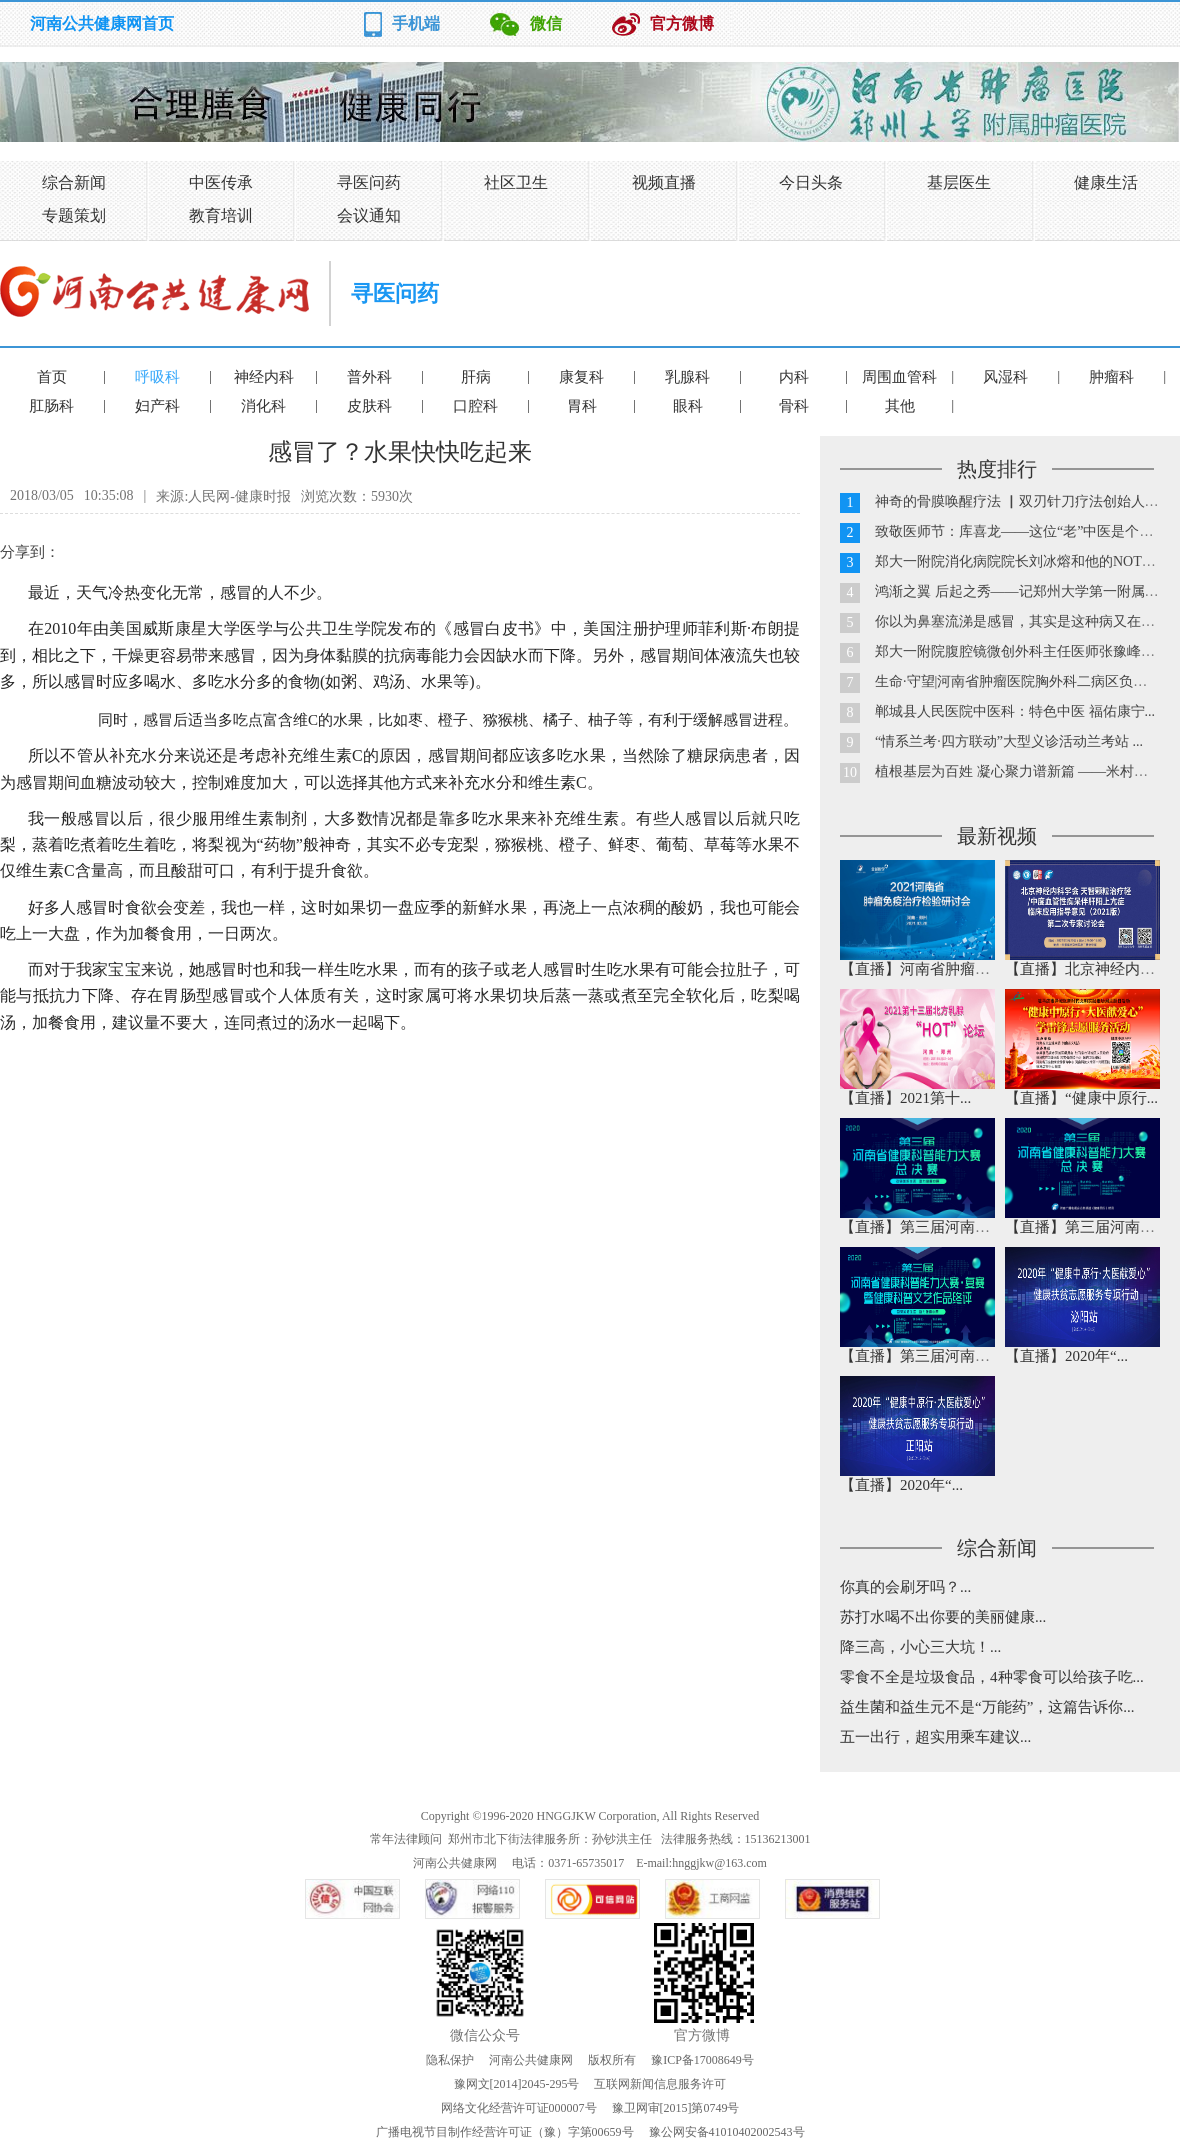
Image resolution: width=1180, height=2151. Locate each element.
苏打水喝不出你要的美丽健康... (943, 1617)
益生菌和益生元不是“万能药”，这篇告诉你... (987, 1707)
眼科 (688, 406)
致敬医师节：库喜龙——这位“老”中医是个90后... (1026, 531)
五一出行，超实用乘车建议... (935, 1737)
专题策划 (74, 215)
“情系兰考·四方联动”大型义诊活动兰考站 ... (1009, 741)
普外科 (369, 377)
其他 (900, 406)
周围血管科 (899, 377)
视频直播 (664, 182)
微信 (546, 23)
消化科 (263, 406)
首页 (52, 377)
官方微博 (682, 23)
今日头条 (811, 182)
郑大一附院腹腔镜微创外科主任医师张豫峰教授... (1027, 651)
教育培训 (221, 215)
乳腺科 (687, 377)
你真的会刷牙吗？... (905, 1587)
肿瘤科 (1111, 377)
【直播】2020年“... (1066, 1356)
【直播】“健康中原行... (1081, 1098)
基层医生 (959, 182)
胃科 (582, 406)
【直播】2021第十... (905, 1098)
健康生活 (1106, 182)
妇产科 (157, 406)
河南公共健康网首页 (102, 23)
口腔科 (475, 406)
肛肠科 (51, 406)
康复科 (581, 377)
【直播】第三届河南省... (920, 1227)
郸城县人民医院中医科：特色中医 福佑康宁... (1015, 711)
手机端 (416, 23)
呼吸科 (157, 377)
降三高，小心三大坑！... (920, 1647)
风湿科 (1005, 377)
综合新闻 (74, 182)
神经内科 (264, 377)
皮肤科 (369, 406)
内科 (794, 377)
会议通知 (369, 215)
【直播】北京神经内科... (1085, 969)
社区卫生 (516, 182)
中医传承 (221, 182)
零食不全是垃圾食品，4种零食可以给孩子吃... (992, 1677)
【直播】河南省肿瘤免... (920, 969)
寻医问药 (369, 182)
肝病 (476, 377)
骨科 (794, 406)
